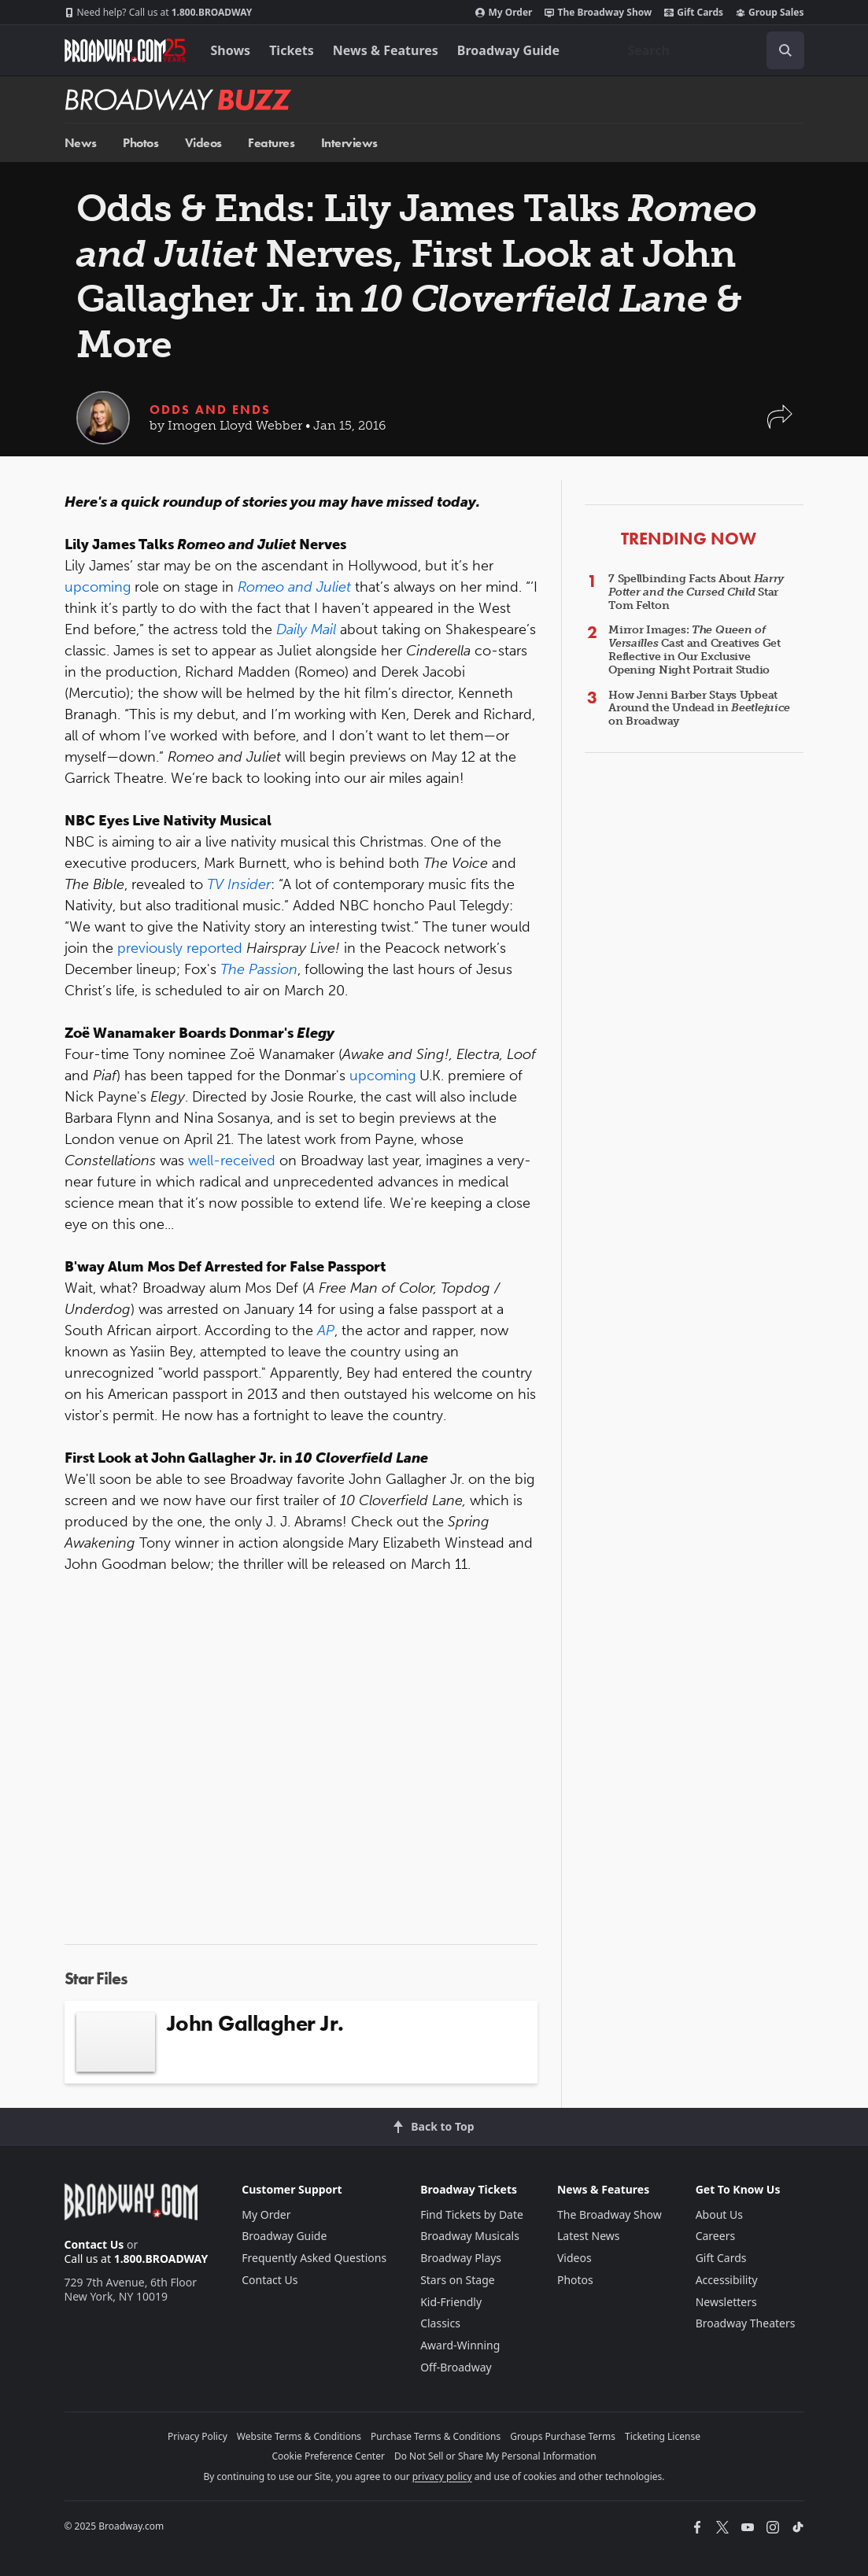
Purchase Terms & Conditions (435, 2436)
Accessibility (727, 2279)
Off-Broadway (456, 2367)
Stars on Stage (457, 2279)
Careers (715, 2235)
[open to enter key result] (785, 50)
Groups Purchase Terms (562, 2436)
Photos (140, 142)
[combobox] (709, 50)
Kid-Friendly (451, 2301)
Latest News (588, 2235)
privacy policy (442, 2476)
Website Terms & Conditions (299, 2436)
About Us (719, 2214)
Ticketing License (662, 2436)
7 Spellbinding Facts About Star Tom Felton (696, 592)
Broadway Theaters (746, 2323)
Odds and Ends (210, 409)
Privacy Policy (197, 2436)
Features (271, 142)
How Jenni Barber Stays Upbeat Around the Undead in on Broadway (699, 708)
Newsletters (726, 2301)
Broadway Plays (460, 2257)
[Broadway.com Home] (125, 50)
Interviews (349, 142)
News (81, 142)
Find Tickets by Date (471, 2214)
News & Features (385, 50)
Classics (440, 2323)
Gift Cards (693, 12)
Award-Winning (460, 2345)
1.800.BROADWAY (159, 12)
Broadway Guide (508, 50)
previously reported (179, 948)
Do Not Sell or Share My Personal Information (495, 2456)
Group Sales (769, 12)
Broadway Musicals (469, 2235)
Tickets (291, 50)
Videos (203, 142)
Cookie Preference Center (328, 2456)
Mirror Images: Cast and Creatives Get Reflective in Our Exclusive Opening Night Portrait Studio (694, 649)
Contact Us (94, 2244)
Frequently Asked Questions (314, 2257)
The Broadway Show (598, 12)
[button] (779, 424)
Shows (231, 50)
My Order (503, 12)
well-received (233, 1160)
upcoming (100, 587)
